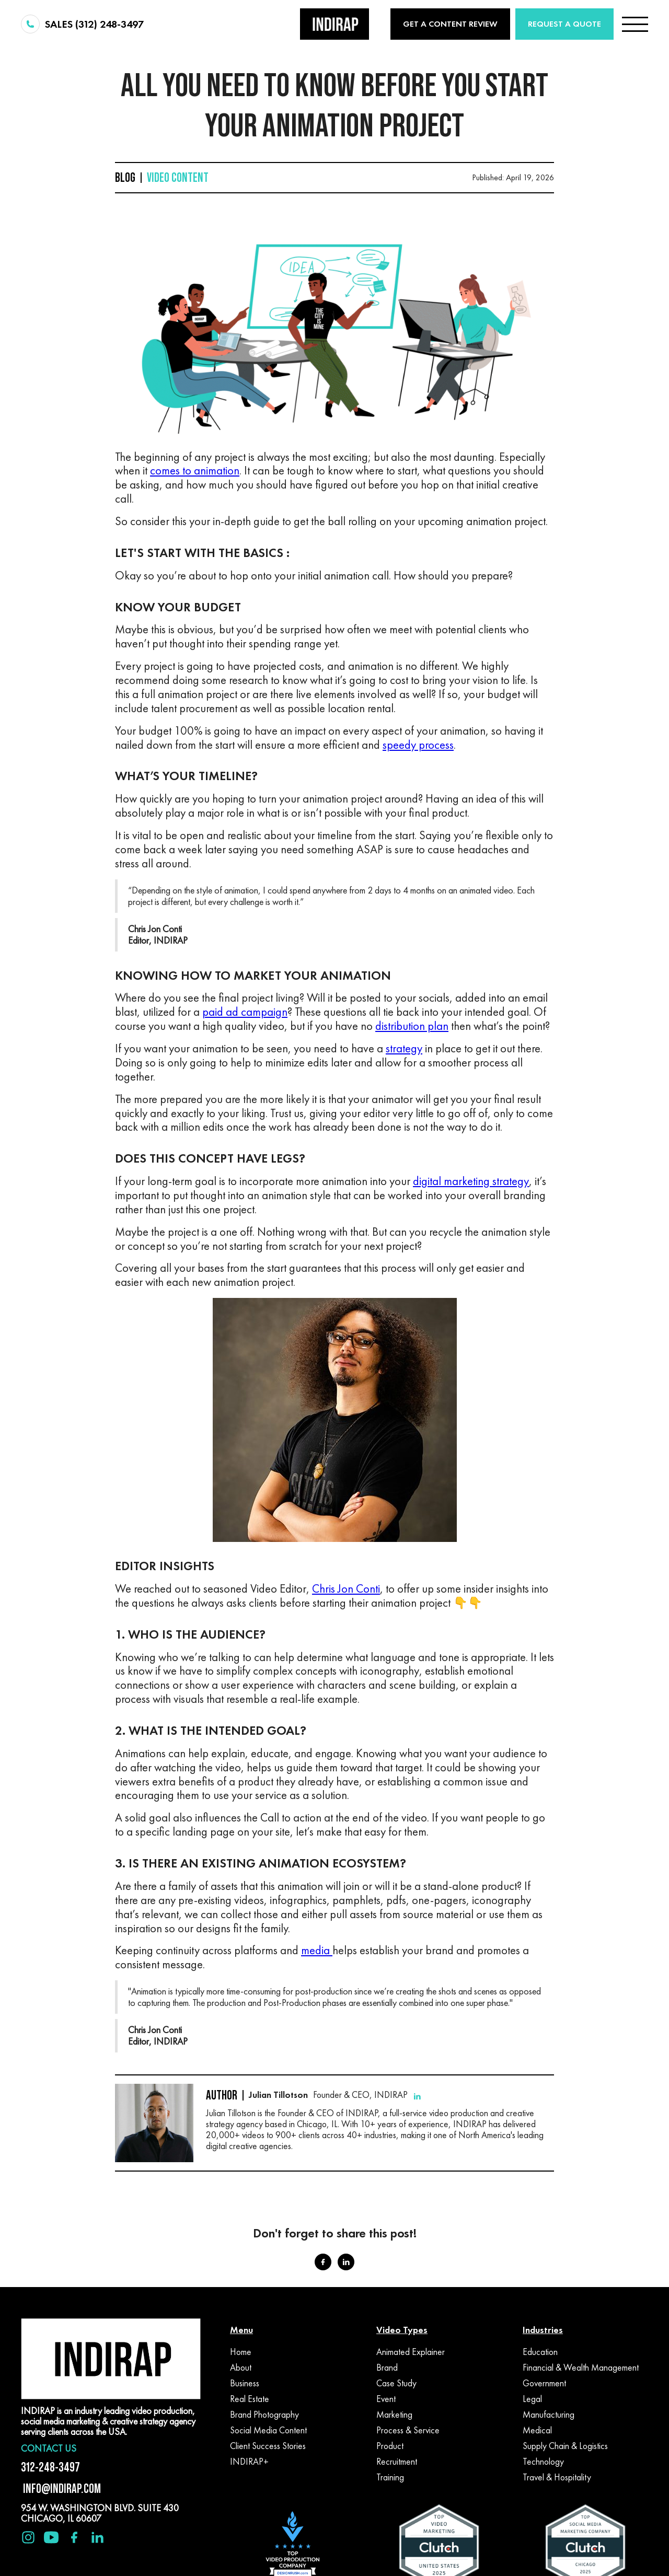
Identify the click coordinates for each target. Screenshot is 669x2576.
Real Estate (249, 2399)
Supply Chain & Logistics (565, 2446)
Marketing (394, 2414)
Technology (543, 2461)
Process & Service (408, 2430)
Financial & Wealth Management (581, 2367)
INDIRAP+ (249, 2461)
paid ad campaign (244, 1011)
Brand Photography (264, 2414)
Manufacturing (548, 2414)
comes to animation (194, 470)
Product (389, 2446)
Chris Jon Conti (346, 1588)
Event (386, 2399)
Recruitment (396, 2461)
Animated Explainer (410, 2352)
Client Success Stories (268, 2446)
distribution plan (411, 1026)
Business (244, 2383)
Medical (537, 2430)
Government (544, 2383)
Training (390, 2477)
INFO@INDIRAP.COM (61, 2488)
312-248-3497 (50, 2467)
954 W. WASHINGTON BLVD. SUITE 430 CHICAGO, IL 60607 (100, 2513)
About (240, 2367)
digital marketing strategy (471, 1181)
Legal (532, 2399)
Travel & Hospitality (557, 2477)
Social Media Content (268, 2430)
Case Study (396, 2383)
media (316, 1950)
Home (240, 2352)
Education (540, 2352)
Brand (387, 2367)
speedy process (418, 744)
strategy (404, 1048)
